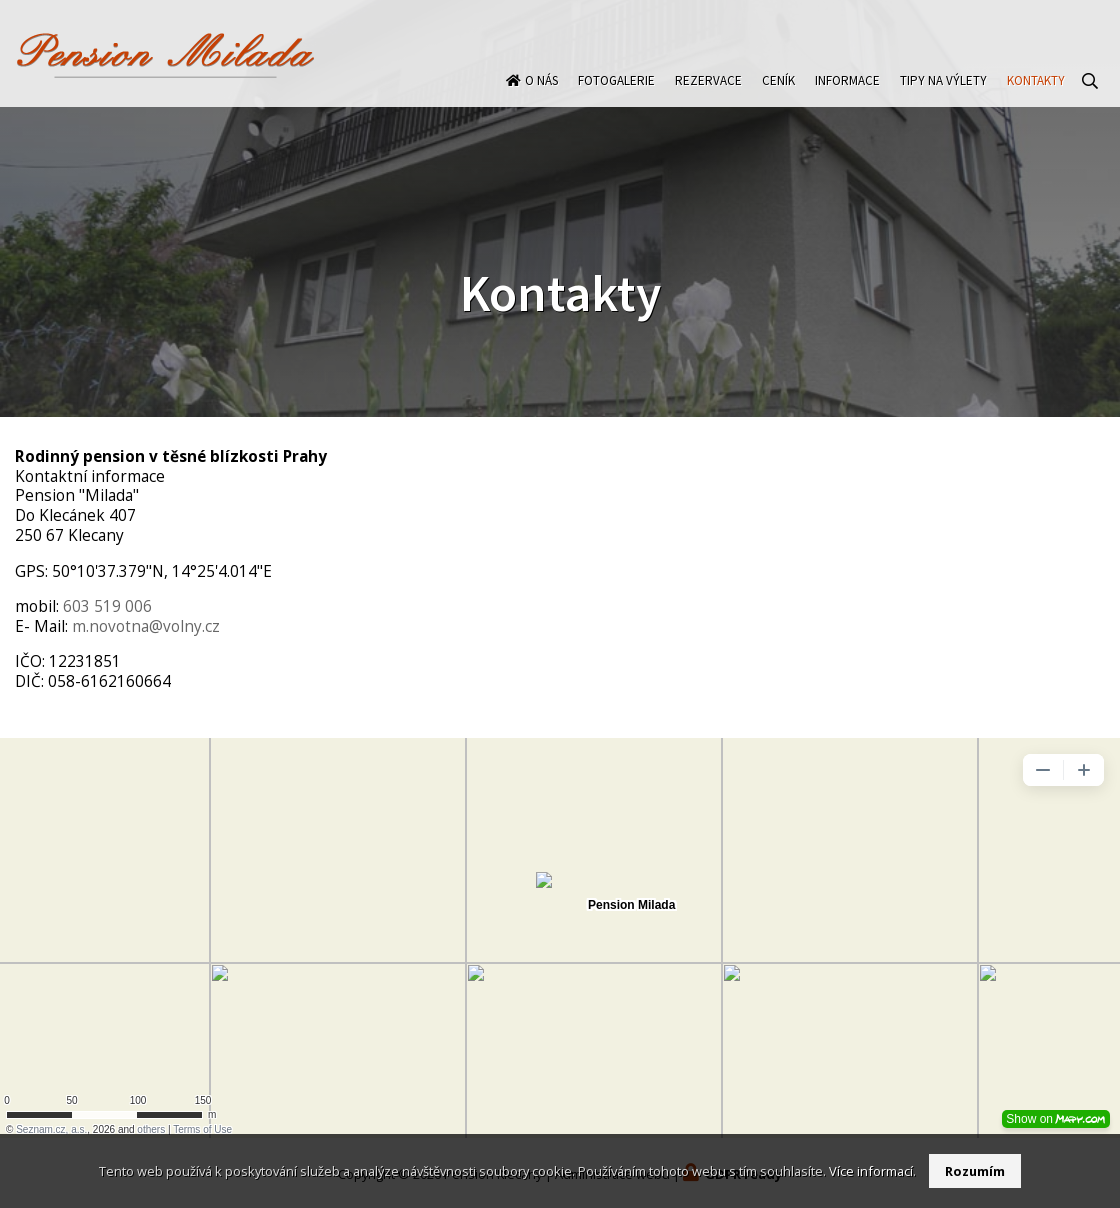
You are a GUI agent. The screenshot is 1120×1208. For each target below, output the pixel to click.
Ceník (778, 93)
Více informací (871, 1171)
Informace (847, 93)
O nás (541, 93)
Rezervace (708, 93)
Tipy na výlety (943, 93)
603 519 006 (107, 606)
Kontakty (1036, 93)
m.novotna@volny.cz (146, 626)
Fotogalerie (616, 93)
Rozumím (975, 1171)
